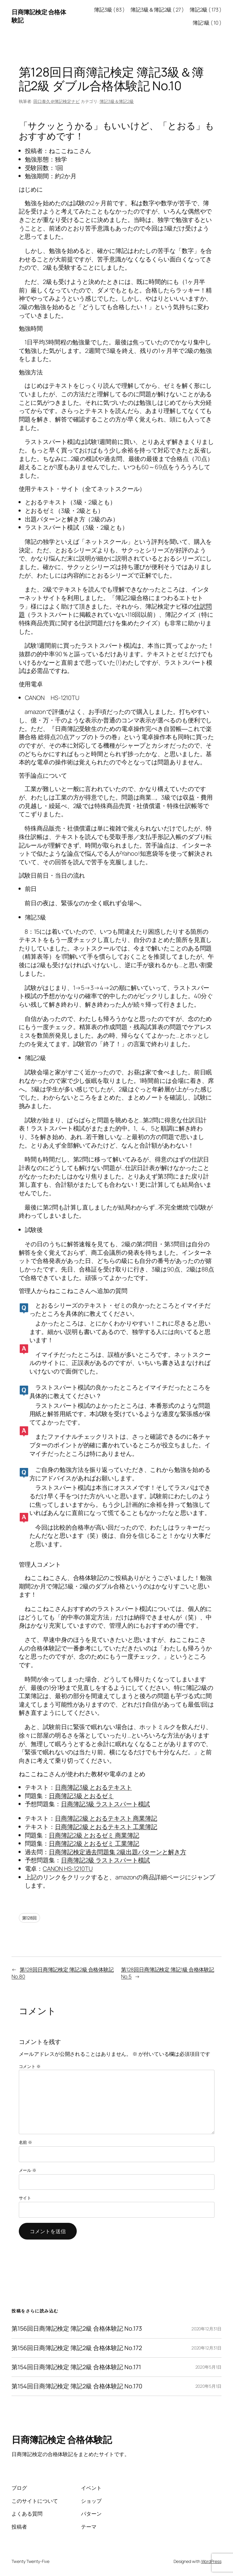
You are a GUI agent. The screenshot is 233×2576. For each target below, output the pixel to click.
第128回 (29, 1918)
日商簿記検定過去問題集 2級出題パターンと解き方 (117, 1852)
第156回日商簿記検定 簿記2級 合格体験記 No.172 (77, 2348)
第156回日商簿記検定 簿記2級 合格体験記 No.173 (77, 2328)
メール (28, 2170)
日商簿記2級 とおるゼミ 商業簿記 (94, 1835)
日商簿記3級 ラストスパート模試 (105, 1804)
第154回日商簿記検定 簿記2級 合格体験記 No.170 (77, 2386)
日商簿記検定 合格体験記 (62, 2439)
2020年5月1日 (208, 2367)
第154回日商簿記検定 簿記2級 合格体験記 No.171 (76, 2367)
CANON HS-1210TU (68, 1869)
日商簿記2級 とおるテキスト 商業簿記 (106, 1818)
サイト (25, 2198)
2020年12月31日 (206, 2329)
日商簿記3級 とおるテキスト (93, 1787)
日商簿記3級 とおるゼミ (81, 1796)
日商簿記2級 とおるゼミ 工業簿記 (94, 1843)
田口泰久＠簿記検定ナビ (56, 101)
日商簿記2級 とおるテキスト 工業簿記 (106, 1827)
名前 (25, 2142)
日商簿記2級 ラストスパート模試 (105, 1860)
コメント (30, 2066)
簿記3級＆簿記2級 (117, 101)
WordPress (211, 2561)
